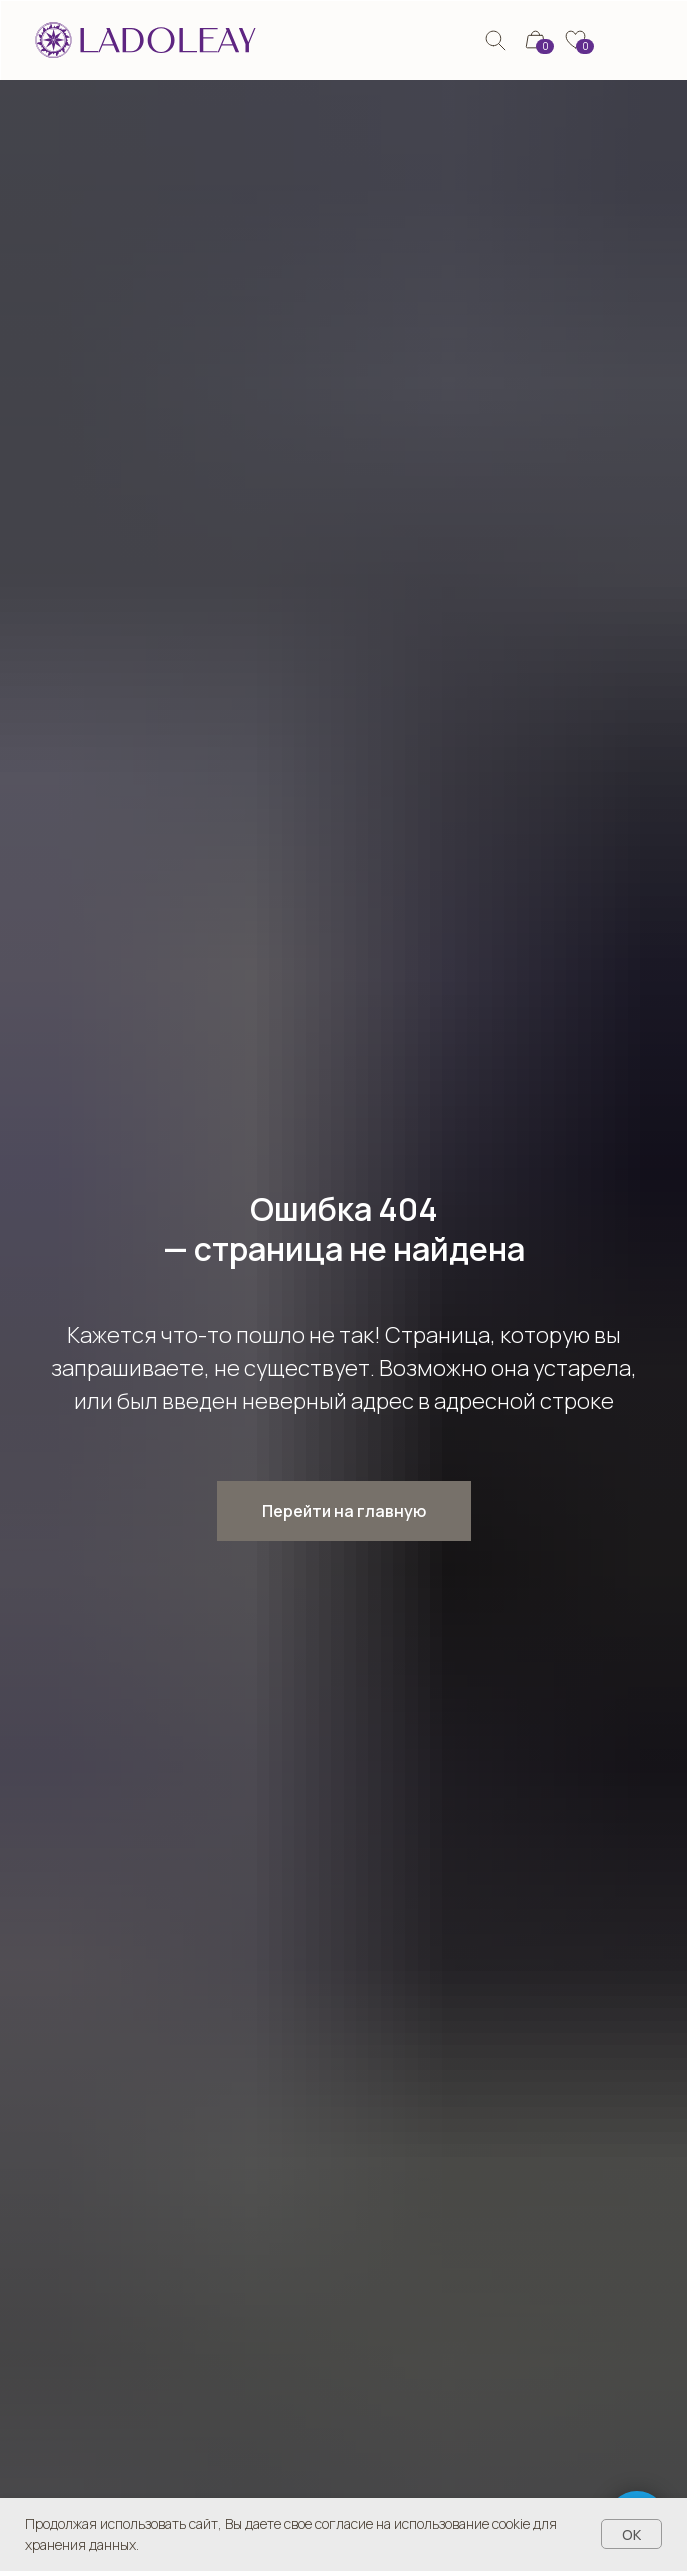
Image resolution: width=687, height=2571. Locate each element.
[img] (495, 40)
